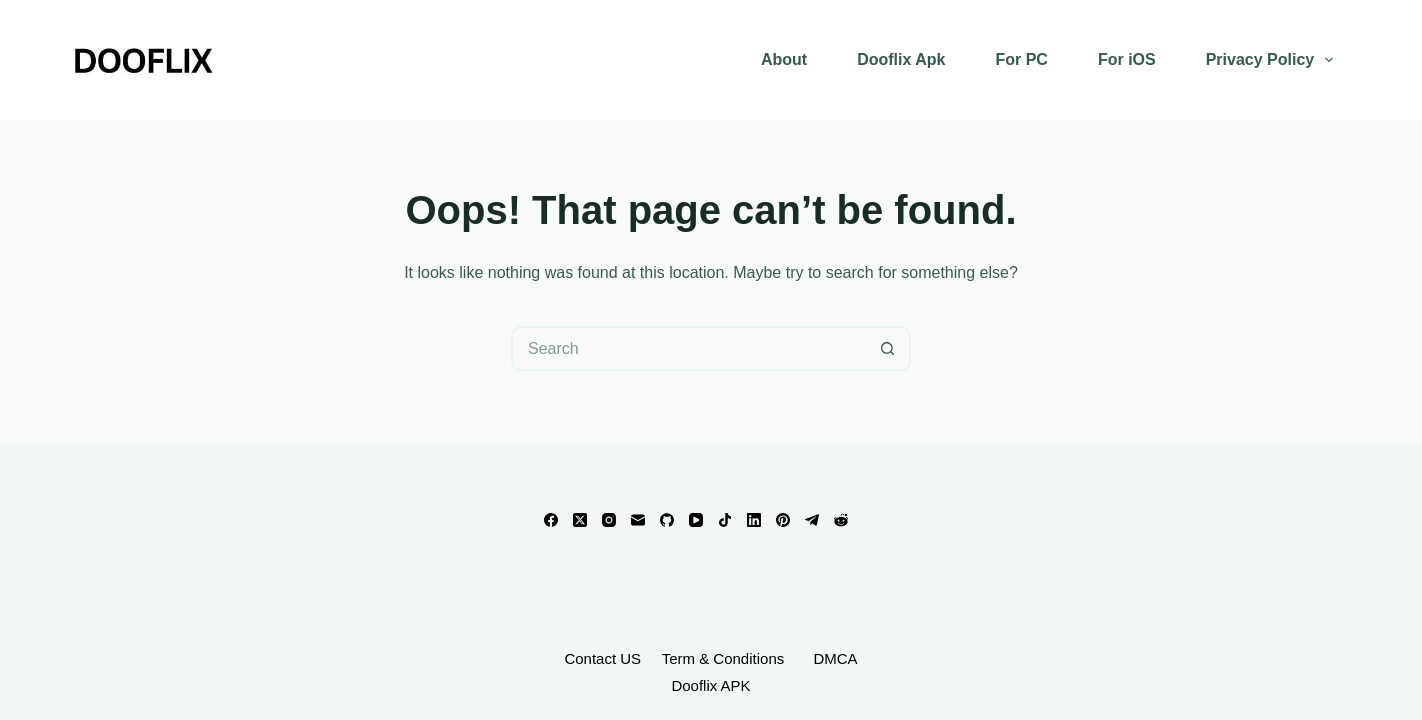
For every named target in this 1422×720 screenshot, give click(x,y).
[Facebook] (551, 520)
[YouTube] (696, 520)
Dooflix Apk (901, 59)
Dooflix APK (710, 685)
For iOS (1127, 59)
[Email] (638, 520)
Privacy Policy (1274, 60)
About (784, 59)
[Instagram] (609, 520)
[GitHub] (667, 520)
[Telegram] (812, 520)
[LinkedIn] (754, 520)
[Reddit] (841, 520)
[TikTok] (725, 520)
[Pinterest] (783, 520)
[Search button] (888, 348)
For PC (1021, 59)
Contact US (602, 658)
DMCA (835, 658)
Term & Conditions (725, 658)
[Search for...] (688, 348)
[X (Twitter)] (580, 520)
